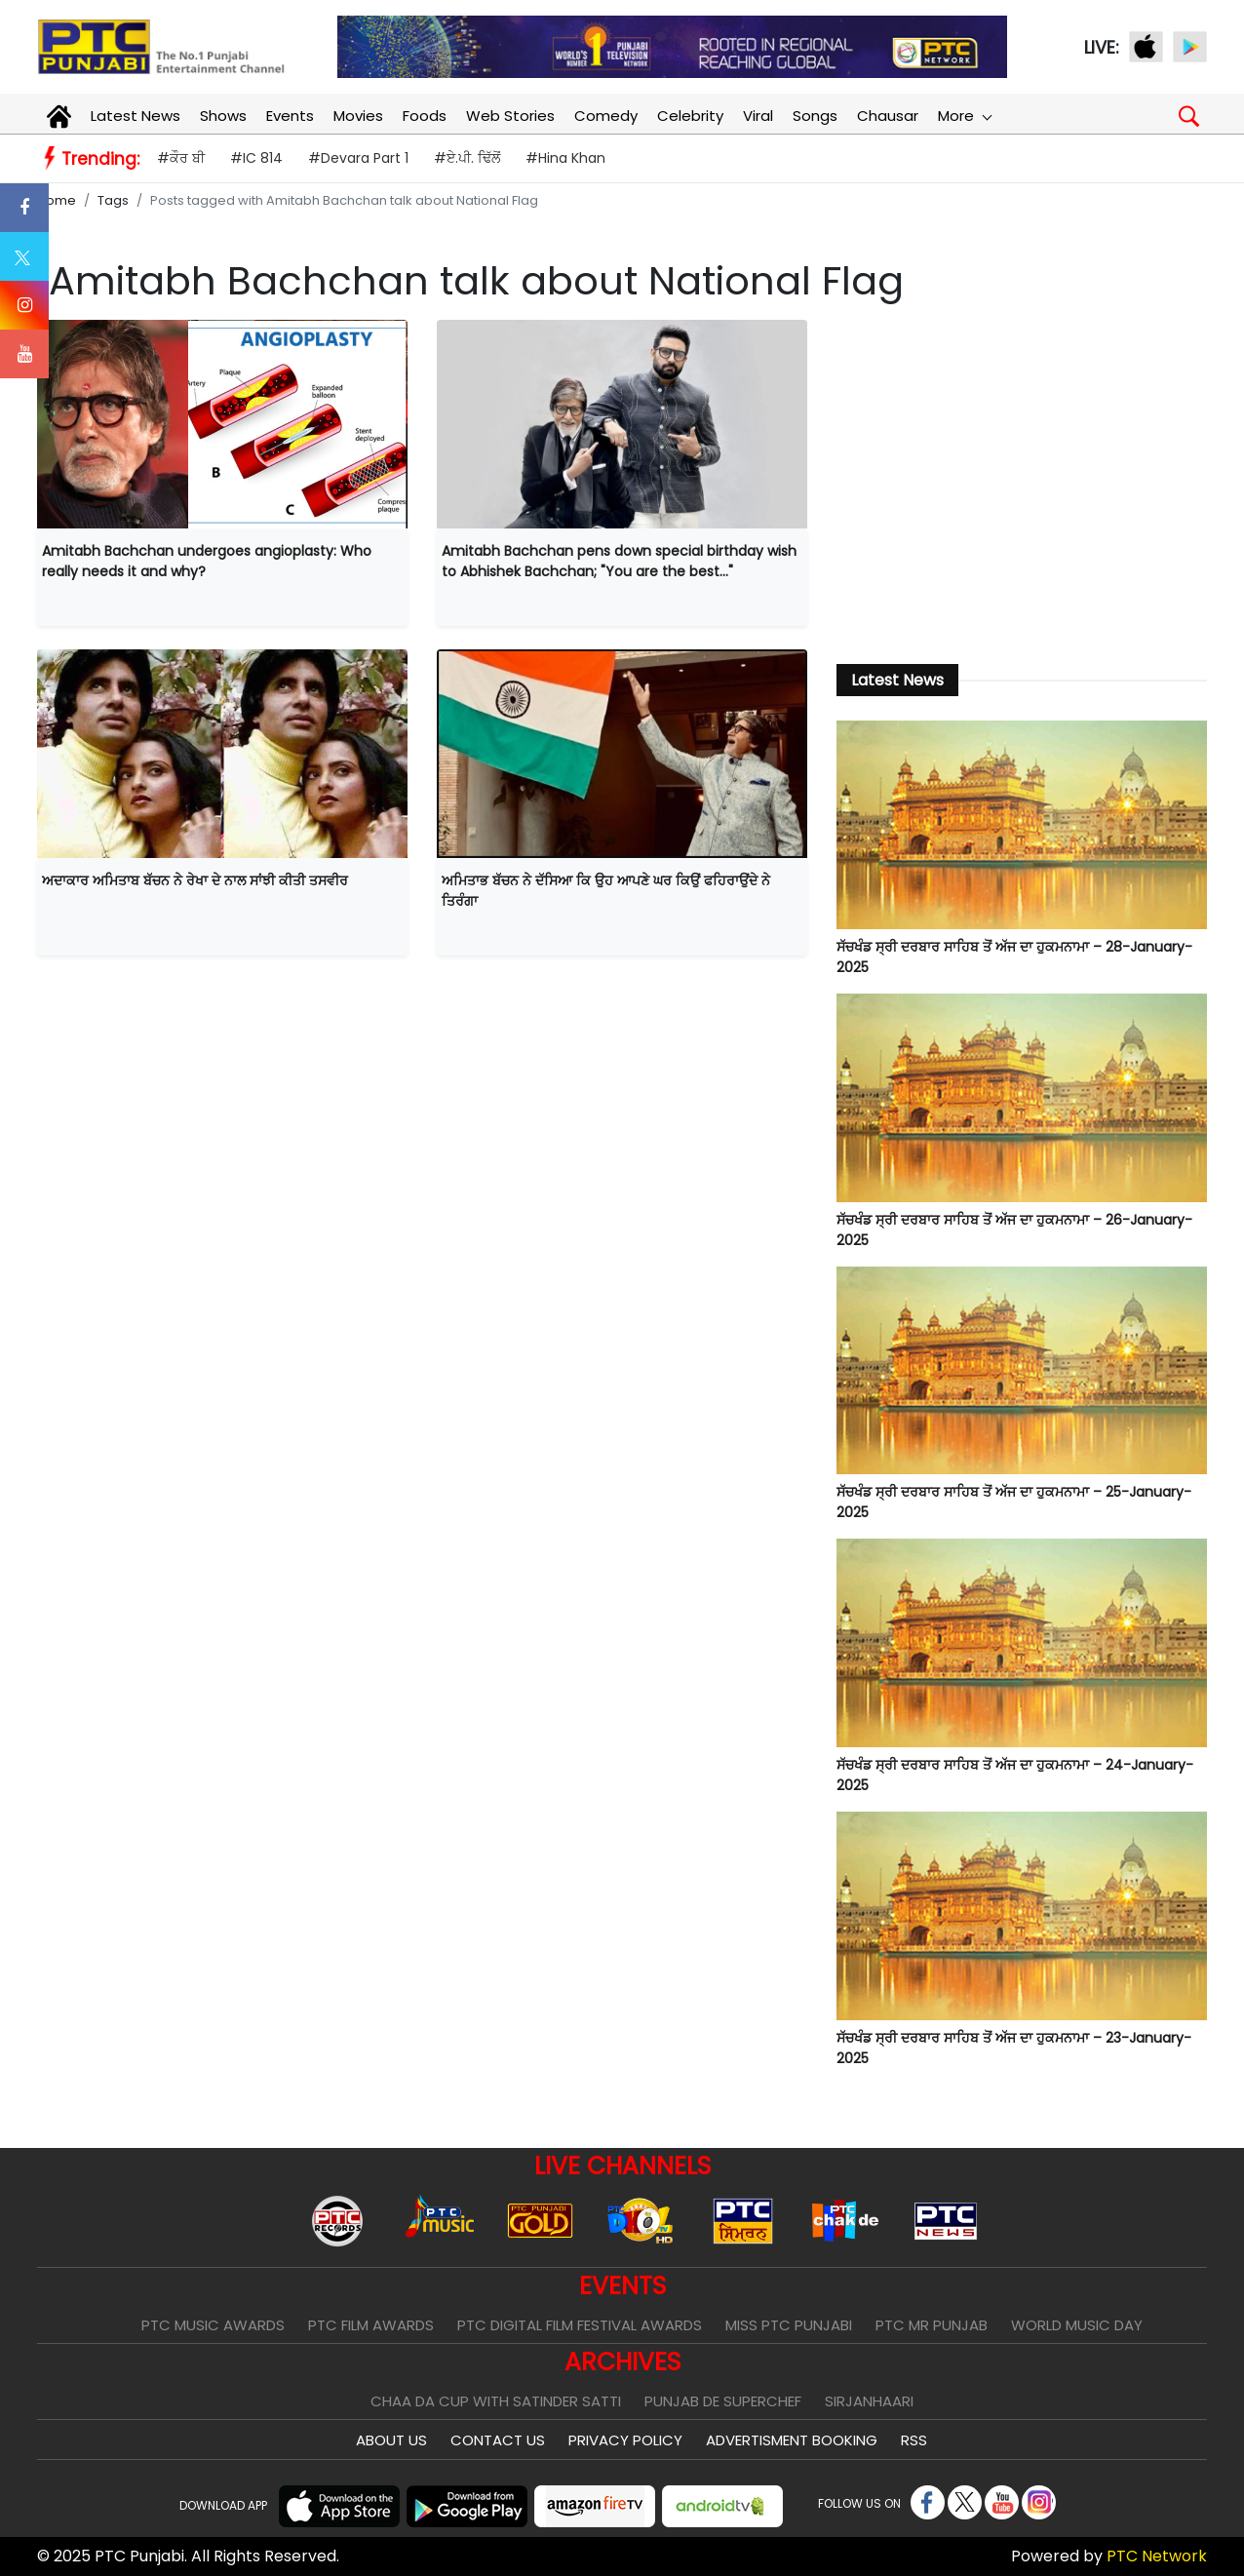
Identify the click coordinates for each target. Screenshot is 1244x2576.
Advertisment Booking (791, 2440)
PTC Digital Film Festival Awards (579, 2325)
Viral (758, 115)
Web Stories (510, 115)
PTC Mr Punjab (931, 2325)
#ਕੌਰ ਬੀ (181, 158)
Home (56, 200)
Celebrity (690, 115)
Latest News (135, 115)
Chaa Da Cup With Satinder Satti (495, 2401)
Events (290, 115)
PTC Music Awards (213, 2325)
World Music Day (1077, 2325)
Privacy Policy (625, 2440)
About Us (391, 2440)
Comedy (606, 115)
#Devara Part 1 (358, 158)
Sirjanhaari (869, 2401)
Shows (223, 115)
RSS (914, 2440)
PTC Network (1157, 2556)
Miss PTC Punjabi (788, 2325)
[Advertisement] (1021, 480)
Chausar (887, 115)
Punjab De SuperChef (722, 2401)
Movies (358, 115)
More (964, 115)
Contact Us (497, 2440)
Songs (815, 115)
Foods (425, 115)
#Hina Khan (565, 158)
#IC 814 (256, 158)
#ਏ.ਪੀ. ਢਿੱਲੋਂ (467, 158)
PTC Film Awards (371, 2325)
